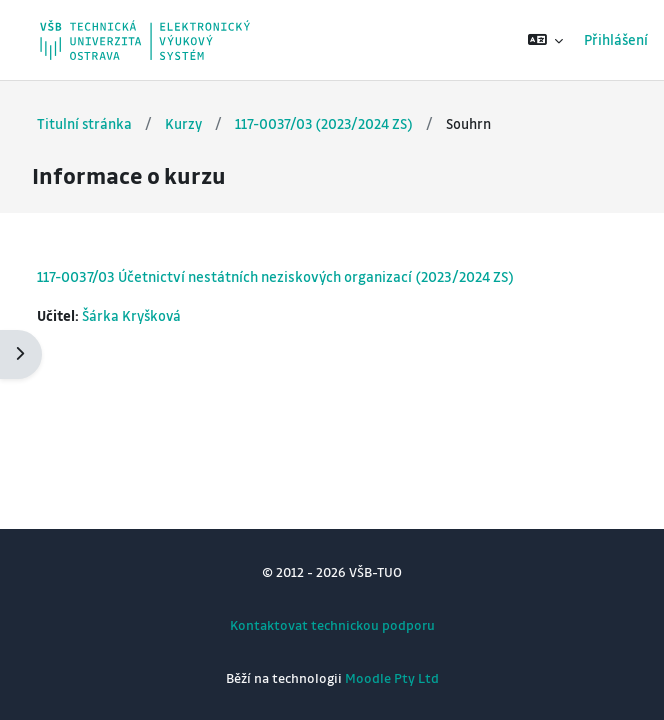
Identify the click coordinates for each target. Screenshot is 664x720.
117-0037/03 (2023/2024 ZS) (324, 123)
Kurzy (183, 123)
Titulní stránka (84, 123)
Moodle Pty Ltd (392, 677)
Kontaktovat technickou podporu (332, 624)
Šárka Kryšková (131, 315)
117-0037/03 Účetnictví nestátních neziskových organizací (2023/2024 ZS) (275, 276)
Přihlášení (616, 39)
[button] (545, 40)
